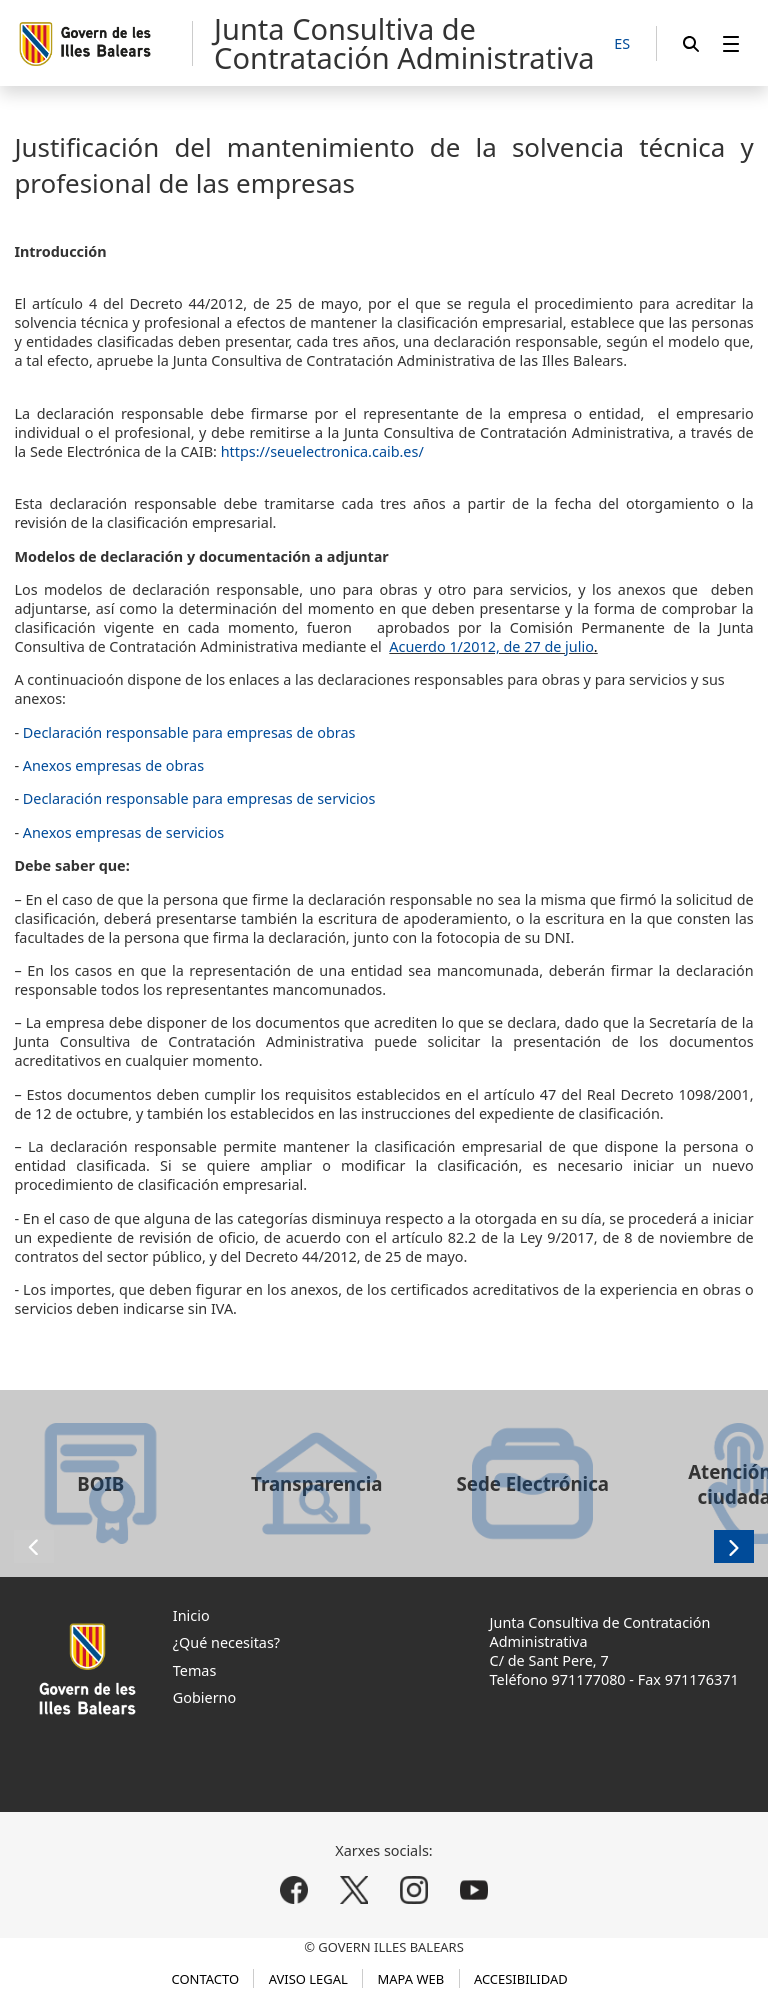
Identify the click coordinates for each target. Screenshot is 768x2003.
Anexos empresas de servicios (123, 832)
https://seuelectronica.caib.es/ (322, 451)
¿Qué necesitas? (226, 1642)
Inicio (191, 1615)
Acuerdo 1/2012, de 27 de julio (491, 646)
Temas (195, 1670)
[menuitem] (731, 43)
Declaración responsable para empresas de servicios (199, 798)
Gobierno (204, 1697)
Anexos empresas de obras (113, 765)
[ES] (622, 44)
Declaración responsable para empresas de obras (189, 732)
